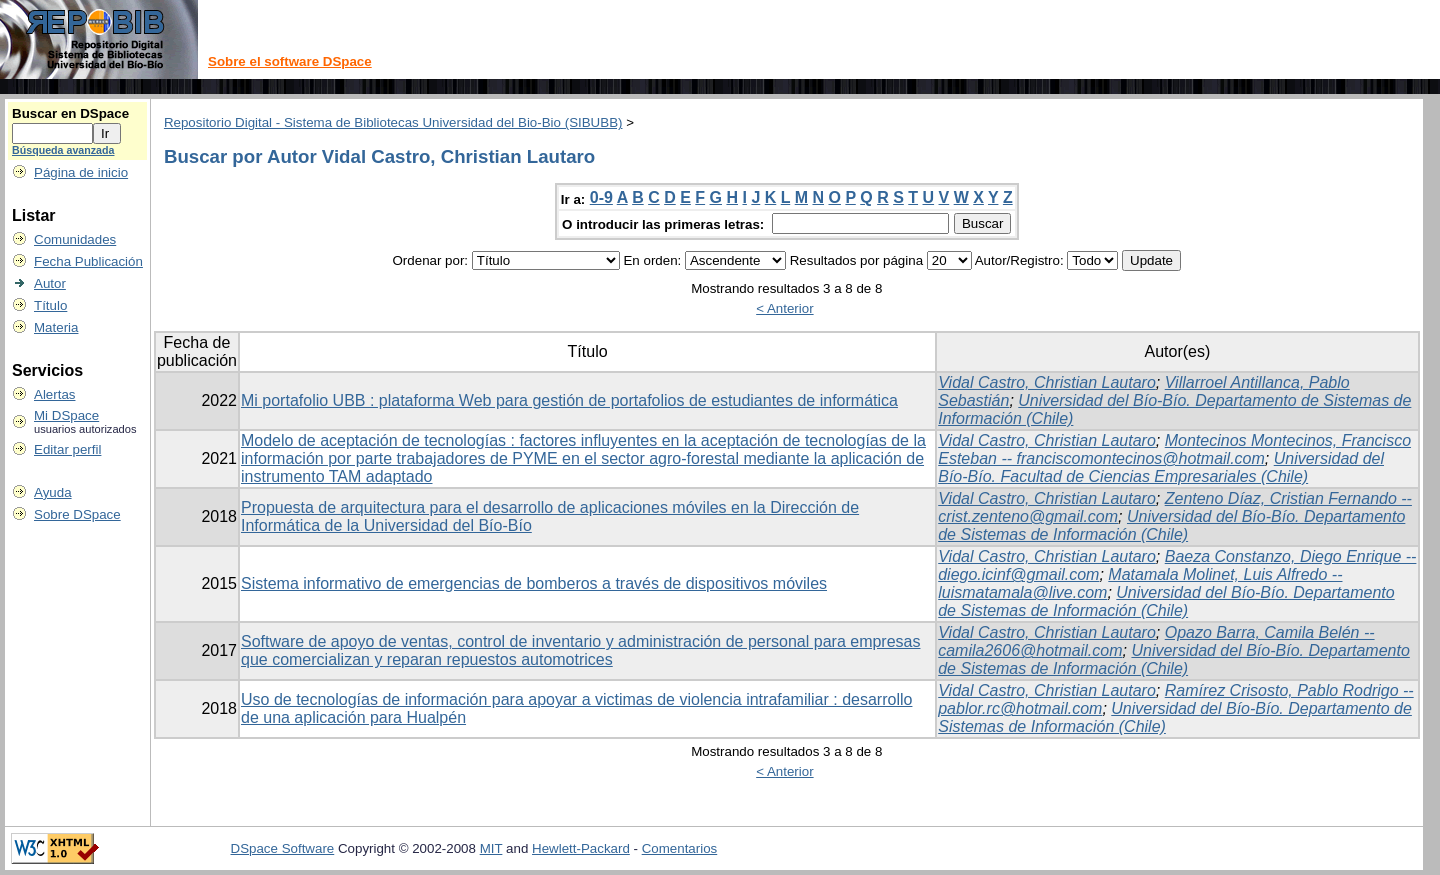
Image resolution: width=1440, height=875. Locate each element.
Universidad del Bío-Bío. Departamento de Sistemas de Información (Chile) (1171, 525)
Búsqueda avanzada (63, 150)
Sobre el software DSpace (290, 61)
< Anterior (784, 308)
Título (50, 305)
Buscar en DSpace (70, 113)
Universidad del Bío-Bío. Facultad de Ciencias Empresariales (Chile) (1161, 467)
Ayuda (53, 492)
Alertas (54, 394)
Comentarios (680, 848)
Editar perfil (67, 449)
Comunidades (75, 239)
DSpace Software (283, 848)
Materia (56, 327)
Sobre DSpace (77, 514)
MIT (491, 848)
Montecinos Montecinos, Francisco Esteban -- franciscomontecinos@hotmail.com (1174, 449)
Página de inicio (81, 172)
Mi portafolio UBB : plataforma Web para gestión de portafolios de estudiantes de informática (569, 400)
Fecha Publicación (88, 261)
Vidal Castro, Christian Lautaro (1047, 382)
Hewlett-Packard (581, 848)
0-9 (601, 197)
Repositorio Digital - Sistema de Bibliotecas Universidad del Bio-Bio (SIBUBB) (393, 122)
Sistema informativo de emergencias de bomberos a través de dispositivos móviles (534, 583)
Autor (50, 283)
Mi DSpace (66, 415)
